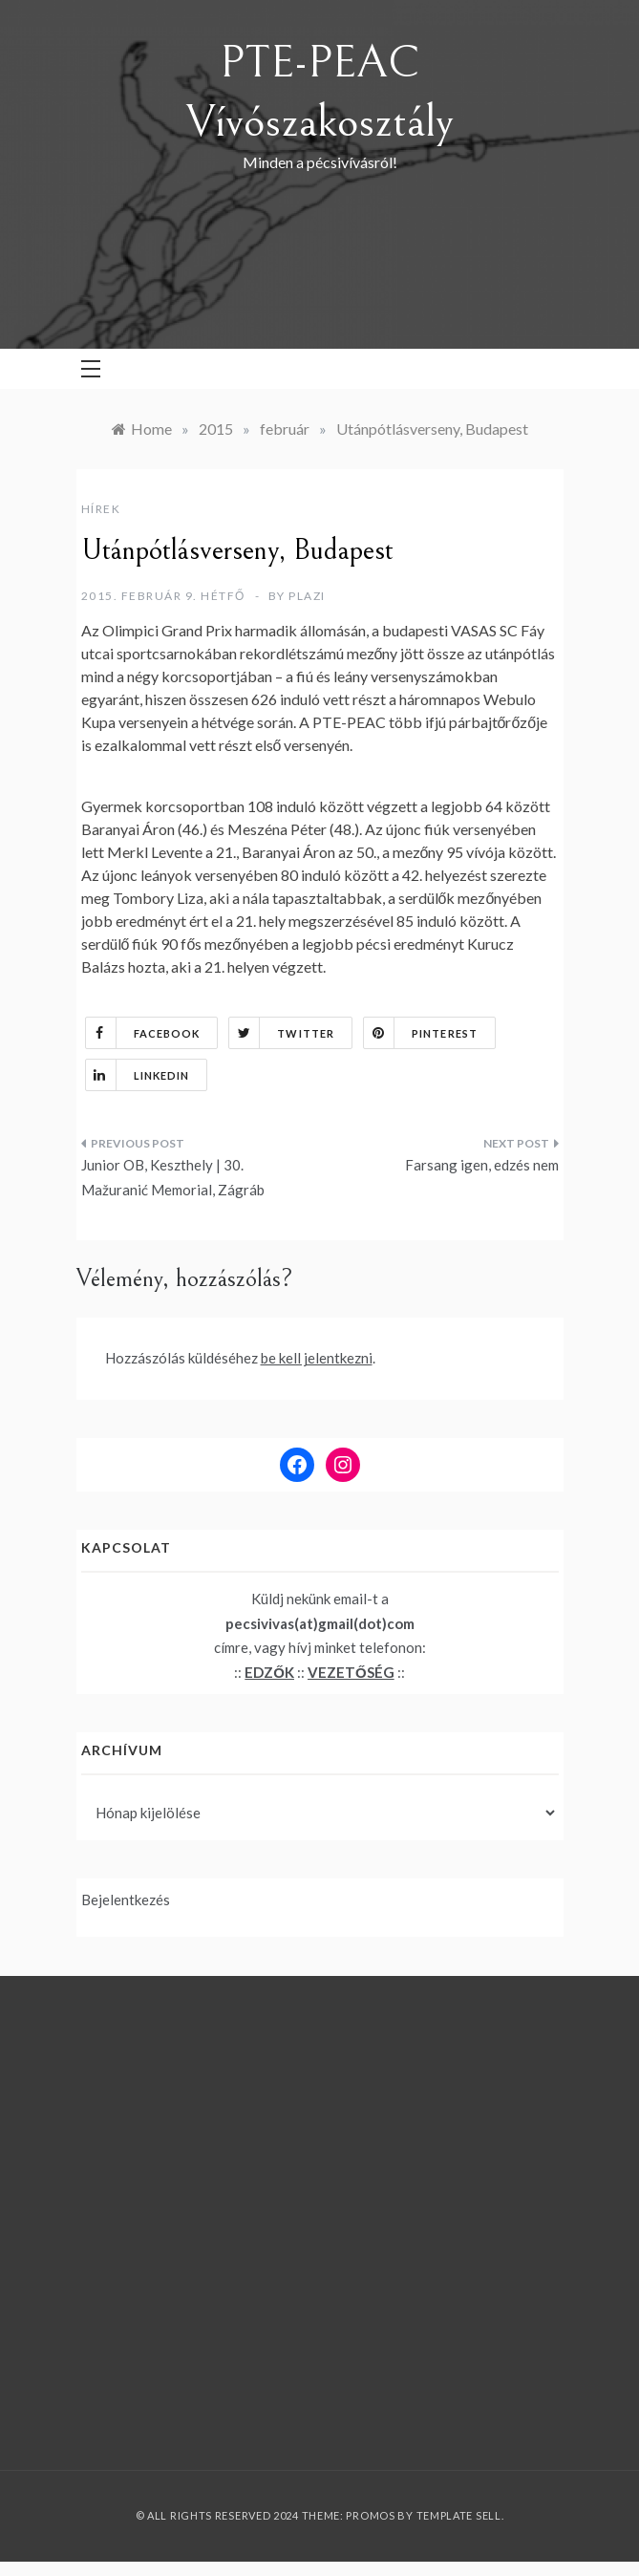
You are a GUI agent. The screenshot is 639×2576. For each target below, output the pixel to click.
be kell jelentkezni (317, 1357)
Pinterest (421, 1033)
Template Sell (458, 2515)
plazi (307, 596)
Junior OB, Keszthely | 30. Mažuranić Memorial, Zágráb (173, 1177)
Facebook (143, 1033)
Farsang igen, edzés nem (482, 1164)
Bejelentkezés (125, 1899)
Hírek (101, 509)
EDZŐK (269, 1672)
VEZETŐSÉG (351, 1672)
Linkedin (138, 1075)
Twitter (281, 1033)
